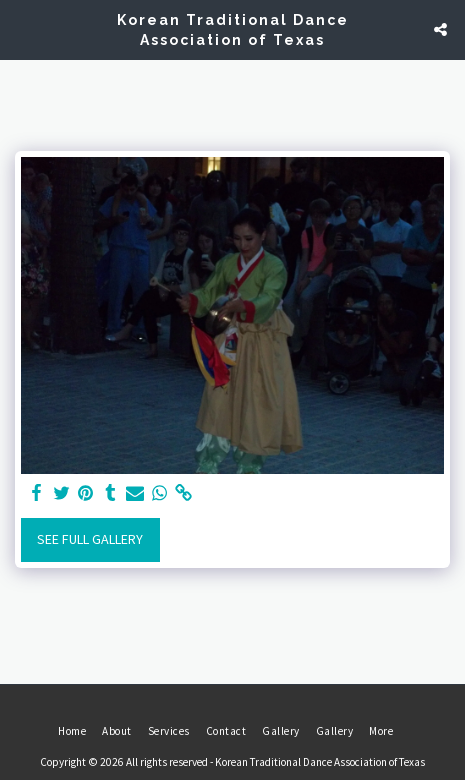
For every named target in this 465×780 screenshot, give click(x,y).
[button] (22, 28)
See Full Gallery (90, 539)
